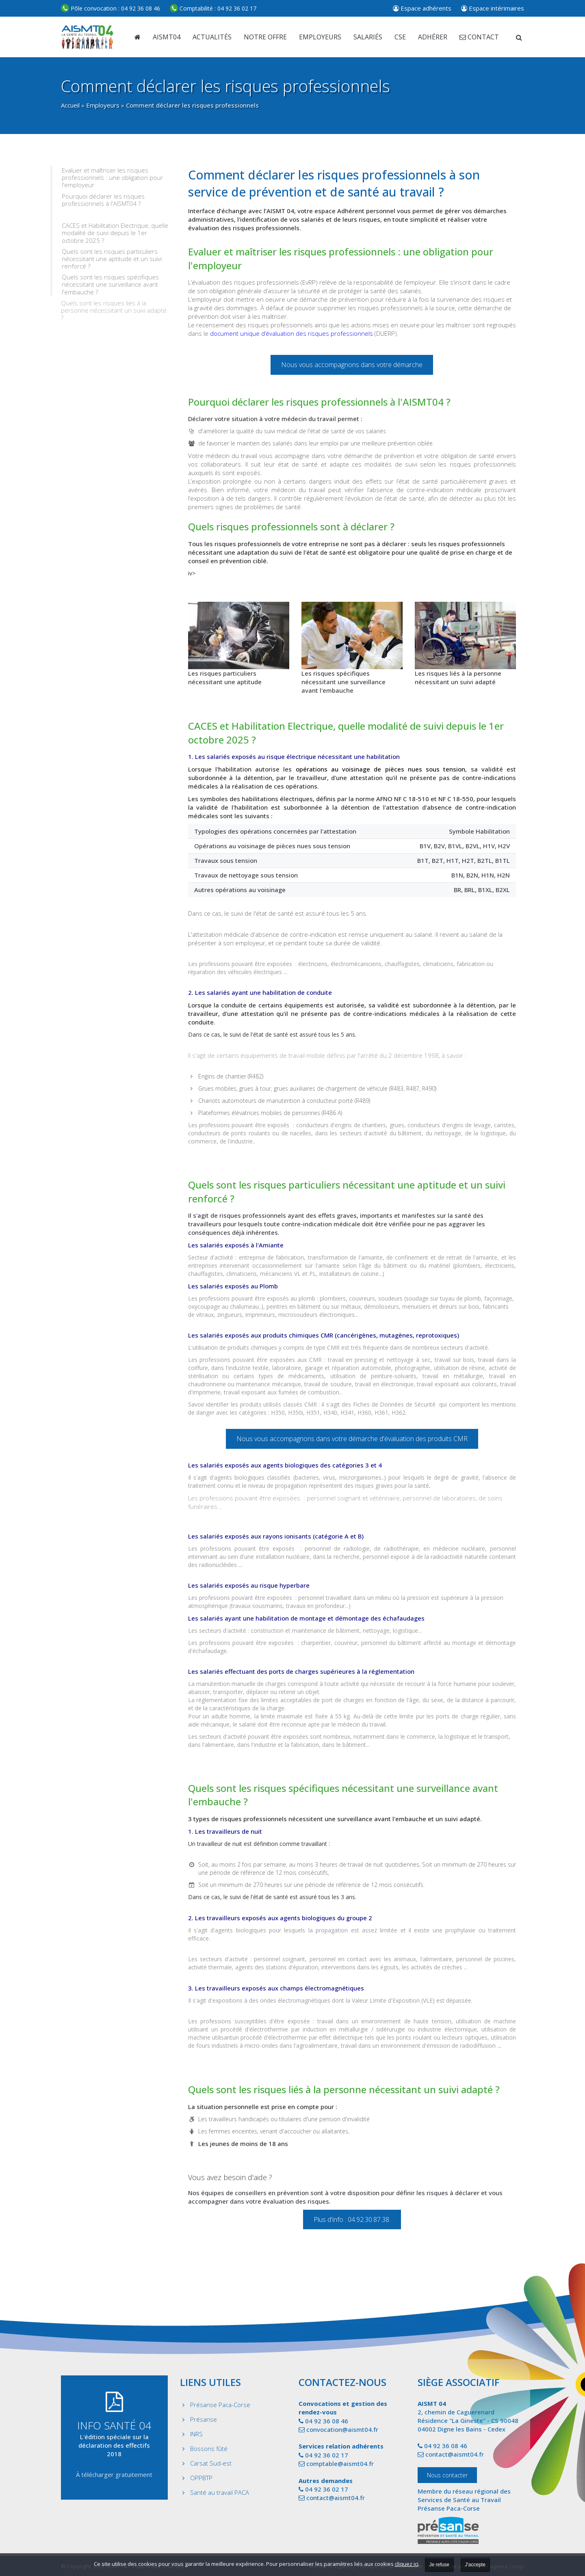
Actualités (212, 36)
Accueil (70, 105)
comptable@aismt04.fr (340, 2463)
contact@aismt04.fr (335, 2498)
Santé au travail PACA (219, 2492)
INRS (196, 2434)
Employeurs (102, 105)
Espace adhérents (422, 8)
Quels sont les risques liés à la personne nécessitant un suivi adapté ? (114, 310)
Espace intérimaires (492, 8)
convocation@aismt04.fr (342, 2429)
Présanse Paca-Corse (220, 2405)
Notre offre (265, 36)
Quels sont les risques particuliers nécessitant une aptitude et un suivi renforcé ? (113, 259)
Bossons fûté (209, 2448)
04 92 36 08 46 (110, 8)
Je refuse (439, 2564)
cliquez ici (406, 2563)
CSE (400, 36)
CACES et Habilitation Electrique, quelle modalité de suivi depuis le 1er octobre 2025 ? (116, 233)
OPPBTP (201, 2478)
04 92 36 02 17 (213, 8)
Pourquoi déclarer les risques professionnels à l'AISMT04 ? (104, 199)
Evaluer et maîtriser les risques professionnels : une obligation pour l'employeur (113, 177)
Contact (479, 36)
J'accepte (475, 2564)
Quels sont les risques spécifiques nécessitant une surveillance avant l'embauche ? (111, 284)
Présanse (203, 2419)
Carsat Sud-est (211, 2463)
